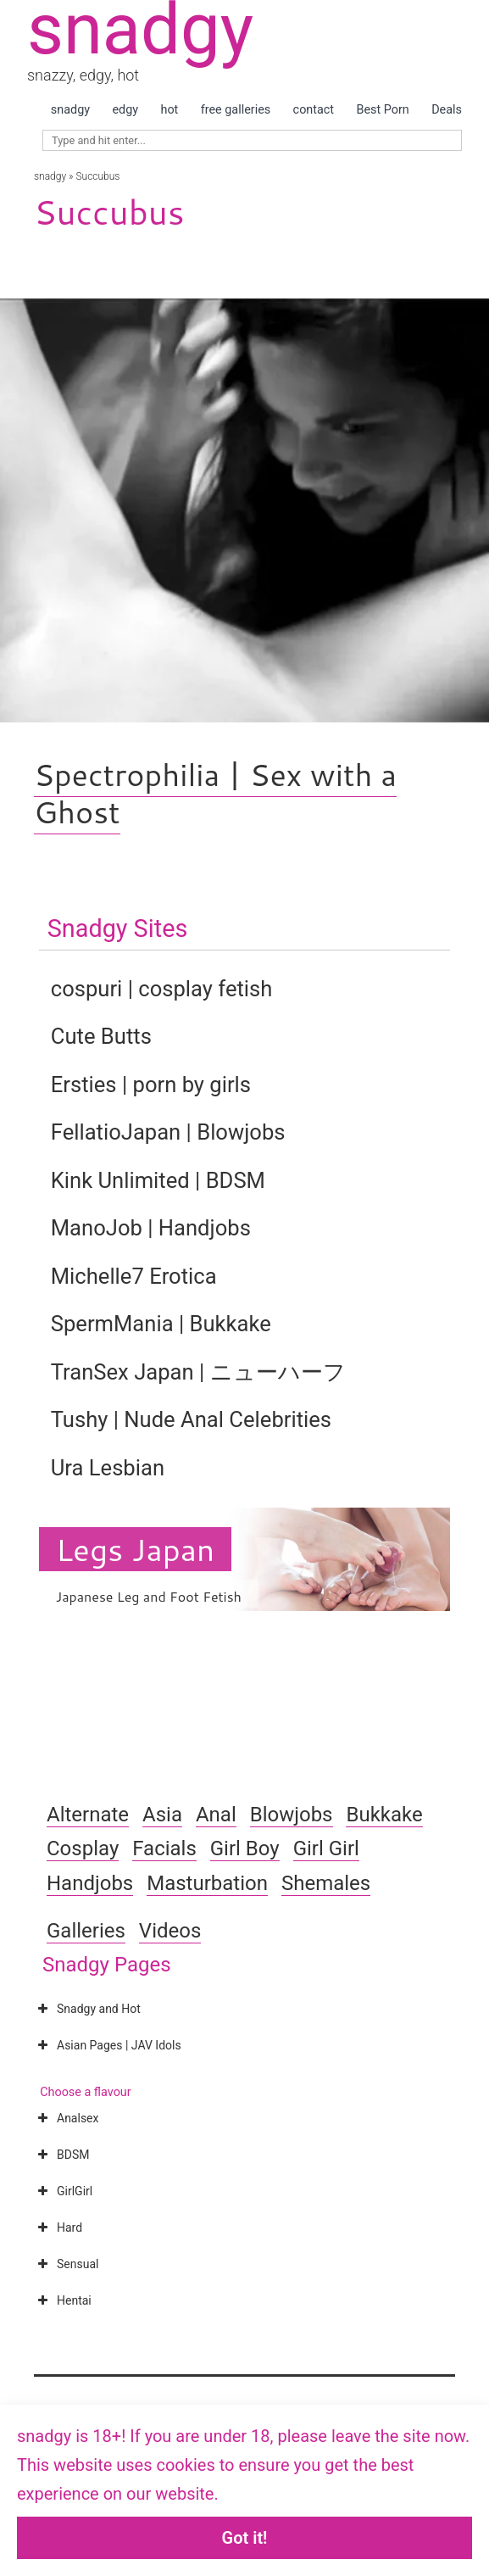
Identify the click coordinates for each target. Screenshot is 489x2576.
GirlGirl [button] (63, 2191)
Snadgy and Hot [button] (87, 2008)
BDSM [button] (61, 2154)
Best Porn (382, 110)
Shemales (325, 1883)
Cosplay (83, 1848)
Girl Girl (326, 1848)
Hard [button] (58, 2227)
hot (169, 110)
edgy (125, 110)
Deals (446, 110)
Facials (164, 1848)
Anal (216, 1814)
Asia (162, 1814)
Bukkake (384, 1814)
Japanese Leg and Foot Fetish (149, 1596)
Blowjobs (291, 1814)
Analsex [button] (66, 2118)
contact (313, 110)
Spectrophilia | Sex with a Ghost (215, 793)
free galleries (236, 110)
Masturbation (207, 1883)
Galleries (86, 1931)
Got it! (245, 2538)
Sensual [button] (66, 2263)
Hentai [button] (63, 2300)
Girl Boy (245, 1848)
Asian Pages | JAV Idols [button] (107, 2045)
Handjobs (90, 1883)
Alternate (88, 1814)
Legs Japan (135, 1549)
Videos (170, 1931)
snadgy (70, 110)
